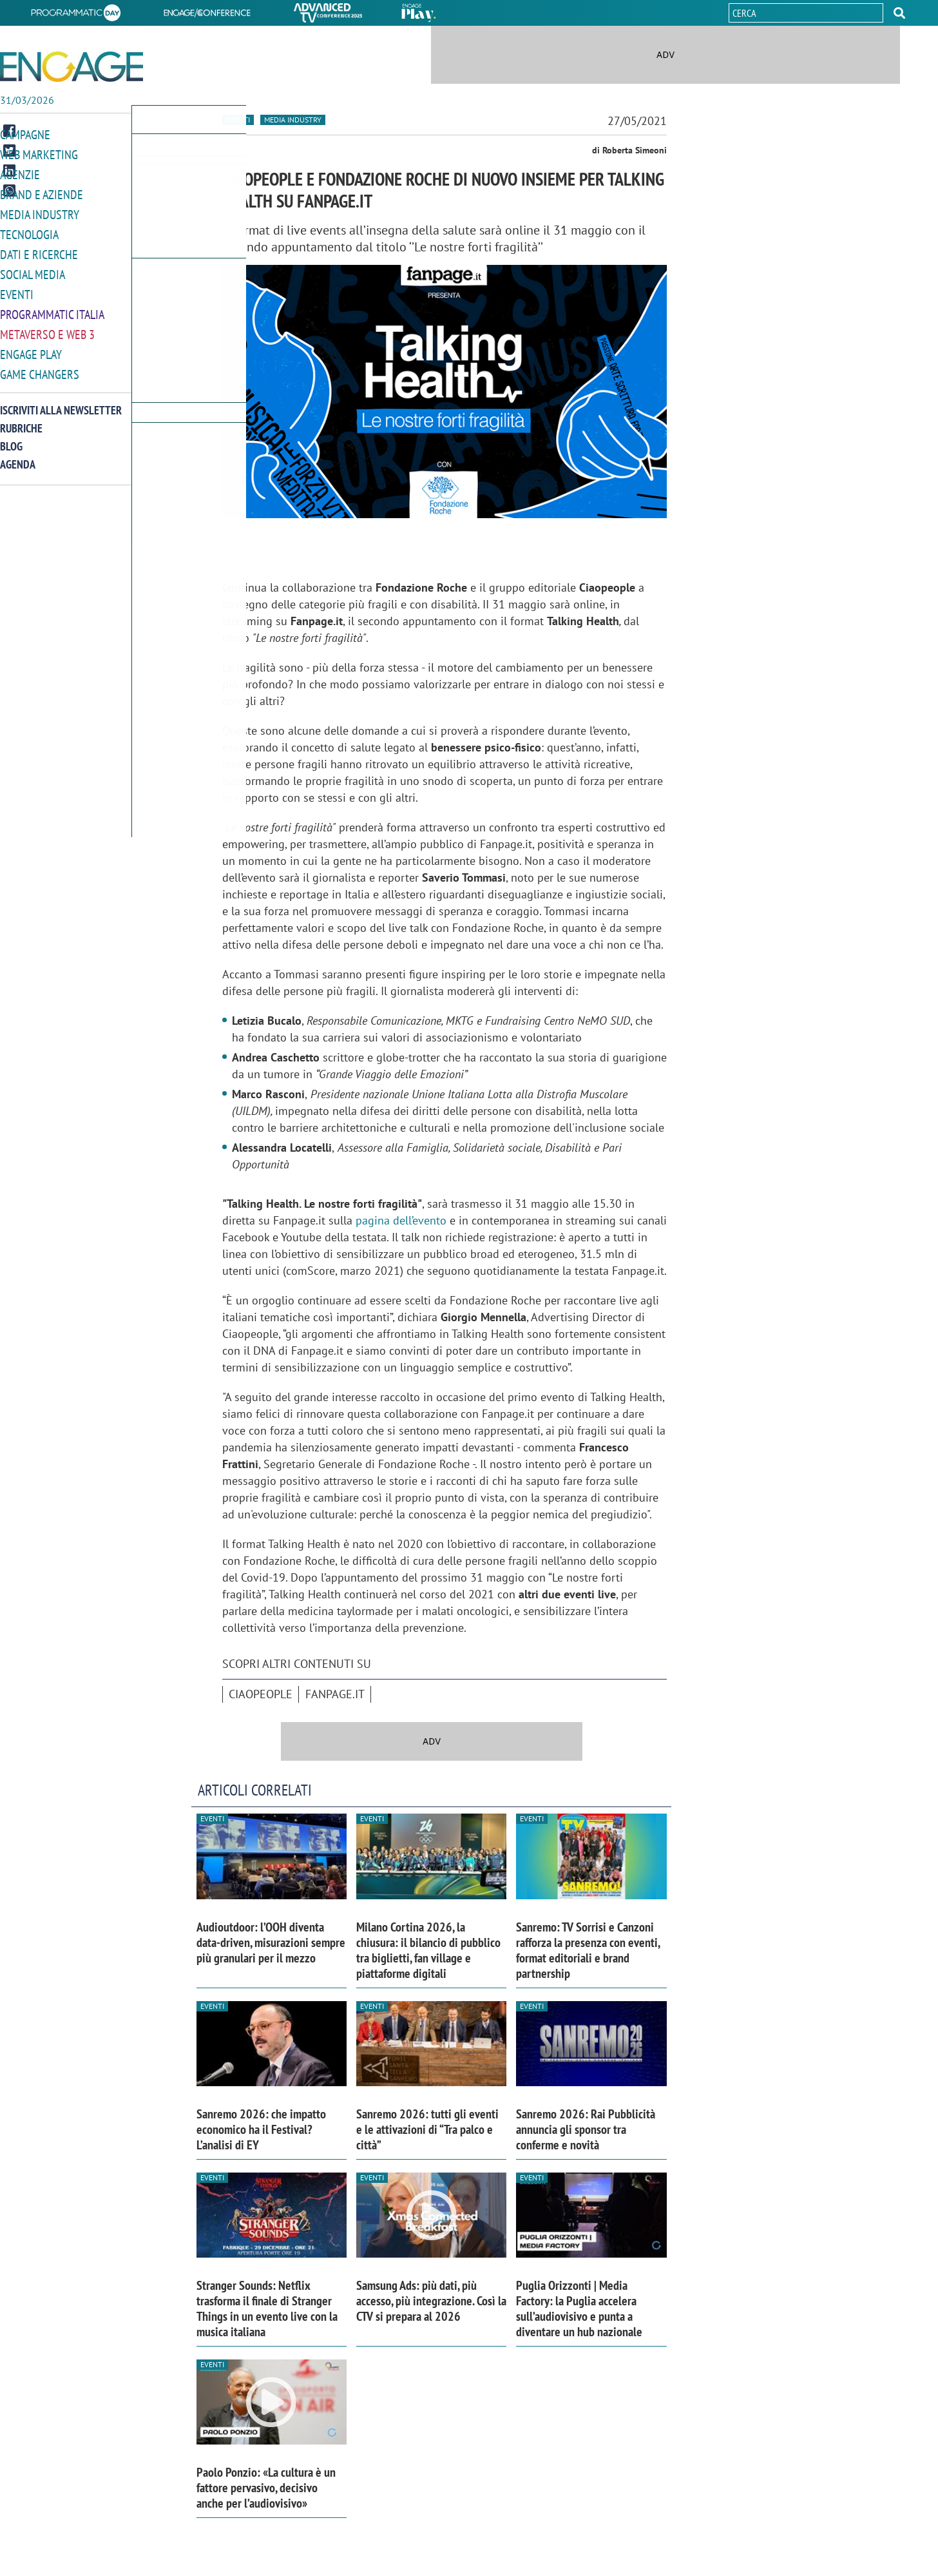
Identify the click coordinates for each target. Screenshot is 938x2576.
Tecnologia (29, 231)
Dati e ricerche (39, 250)
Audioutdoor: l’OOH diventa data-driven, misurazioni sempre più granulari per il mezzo (270, 1942)
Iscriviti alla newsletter (61, 401)
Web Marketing (39, 154)
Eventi (17, 289)
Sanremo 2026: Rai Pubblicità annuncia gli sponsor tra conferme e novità (585, 2129)
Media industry (292, 119)
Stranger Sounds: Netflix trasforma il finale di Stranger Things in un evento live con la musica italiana (267, 2308)
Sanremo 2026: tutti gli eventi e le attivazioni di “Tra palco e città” (427, 2129)
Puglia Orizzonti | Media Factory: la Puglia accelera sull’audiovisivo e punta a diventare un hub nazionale (579, 2308)
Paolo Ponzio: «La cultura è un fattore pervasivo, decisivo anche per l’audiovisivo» (266, 2488)
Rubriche (21, 419)
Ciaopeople (260, 1694)
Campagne (25, 134)
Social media (32, 270)
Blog (11, 438)
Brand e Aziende (41, 192)
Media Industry (39, 212)
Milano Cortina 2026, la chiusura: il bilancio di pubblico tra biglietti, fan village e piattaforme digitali (428, 1950)
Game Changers (39, 366)
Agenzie (20, 173)
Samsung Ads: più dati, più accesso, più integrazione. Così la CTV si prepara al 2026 (431, 2301)
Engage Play (31, 347)
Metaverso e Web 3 (47, 328)
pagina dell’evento (401, 1220)
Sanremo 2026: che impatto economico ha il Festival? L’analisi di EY (261, 2129)
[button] (899, 13)
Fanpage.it (335, 1694)
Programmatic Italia (52, 308)
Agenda (17, 456)
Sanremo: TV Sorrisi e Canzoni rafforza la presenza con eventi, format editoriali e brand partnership (588, 1950)
